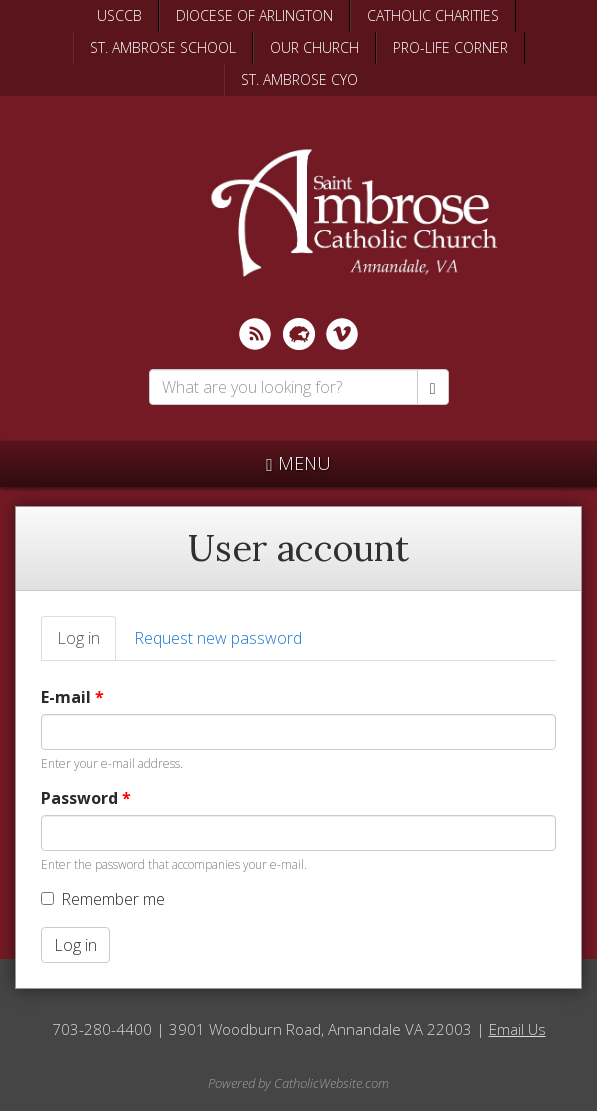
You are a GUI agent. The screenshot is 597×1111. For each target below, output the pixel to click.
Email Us (517, 1029)
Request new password (218, 638)
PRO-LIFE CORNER (450, 47)
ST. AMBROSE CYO (299, 79)
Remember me (103, 899)
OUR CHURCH (314, 47)
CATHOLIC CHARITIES (433, 15)
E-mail (72, 697)
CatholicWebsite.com (331, 1083)
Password (86, 798)
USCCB (119, 15)
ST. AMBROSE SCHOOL (163, 47)
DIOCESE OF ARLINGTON (254, 15)
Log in (86, 644)
